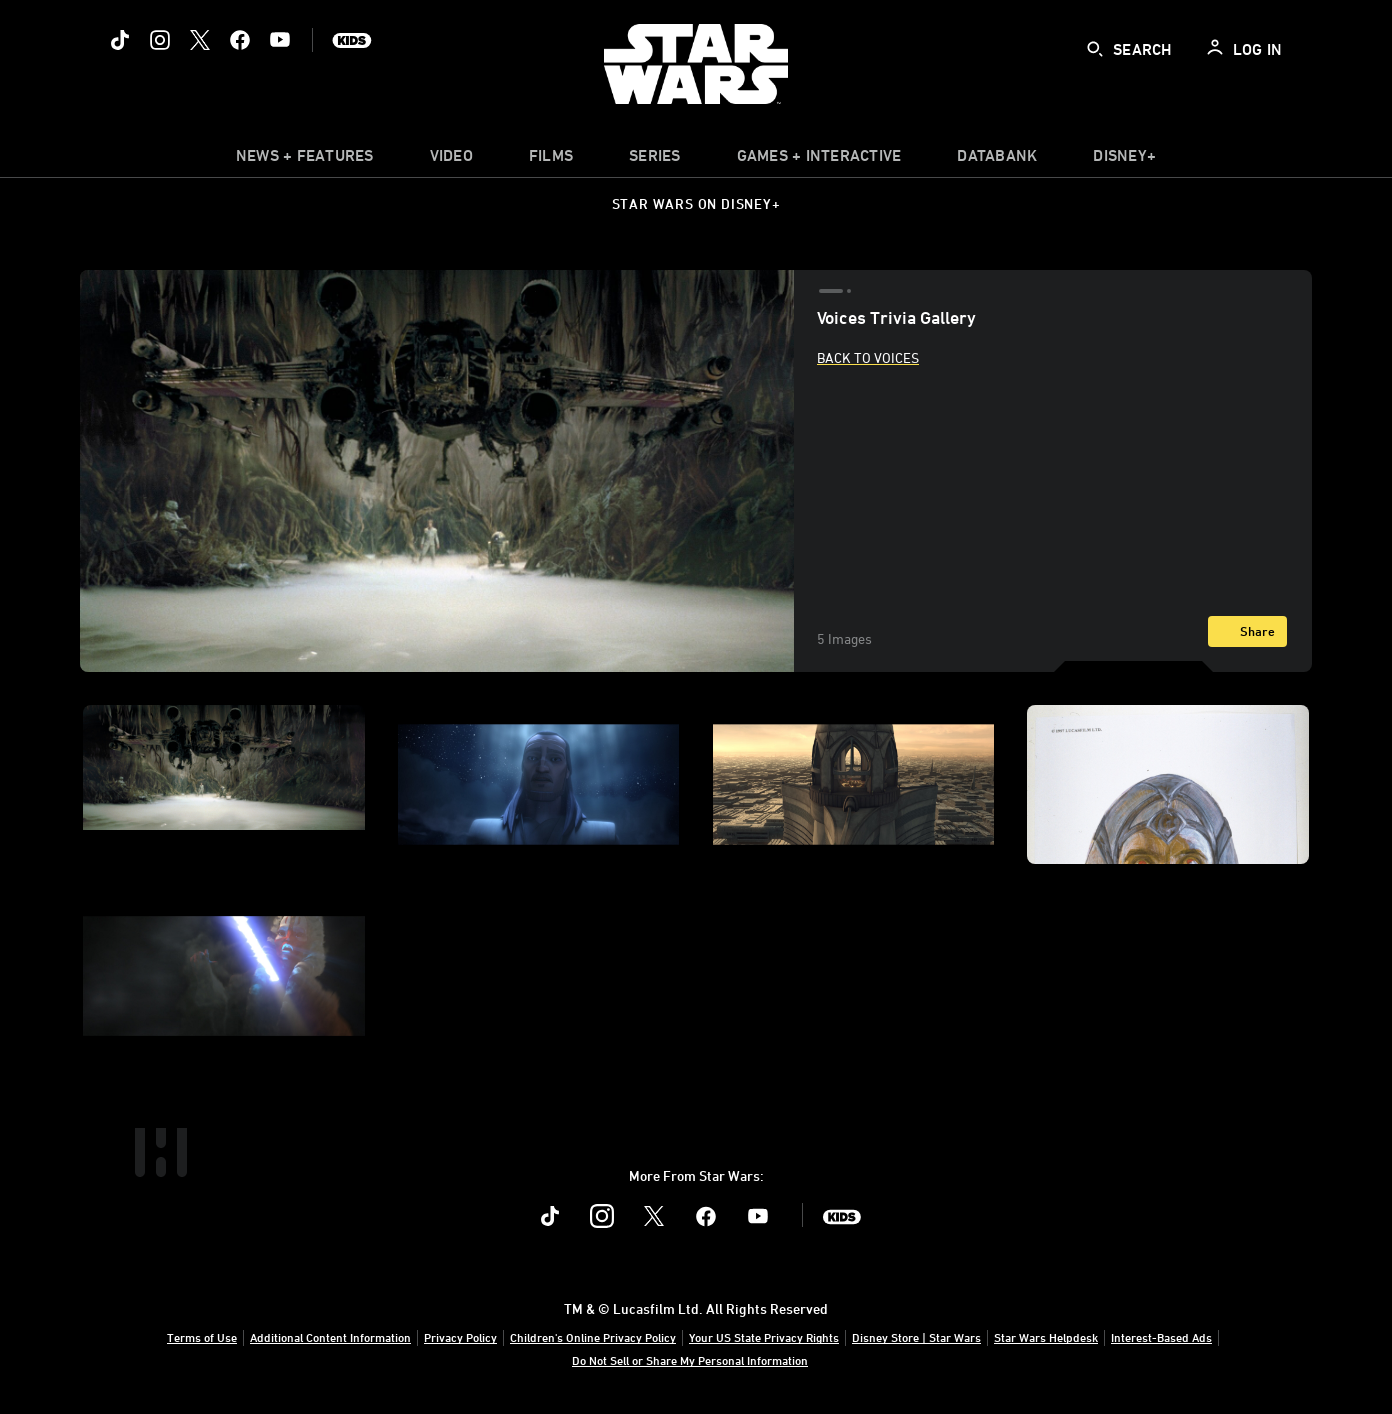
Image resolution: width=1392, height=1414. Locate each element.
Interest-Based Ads (1161, 1337)
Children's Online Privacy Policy (593, 1337)
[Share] (1247, 631)
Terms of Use (202, 1337)
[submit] (1095, 49)
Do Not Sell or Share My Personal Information (690, 1360)
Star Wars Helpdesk (1046, 1337)
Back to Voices (868, 357)
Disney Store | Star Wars (916, 1337)
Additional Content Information (330, 1337)
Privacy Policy (460, 1337)
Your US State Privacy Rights (764, 1337)
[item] (305, 160)
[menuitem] (451, 160)
